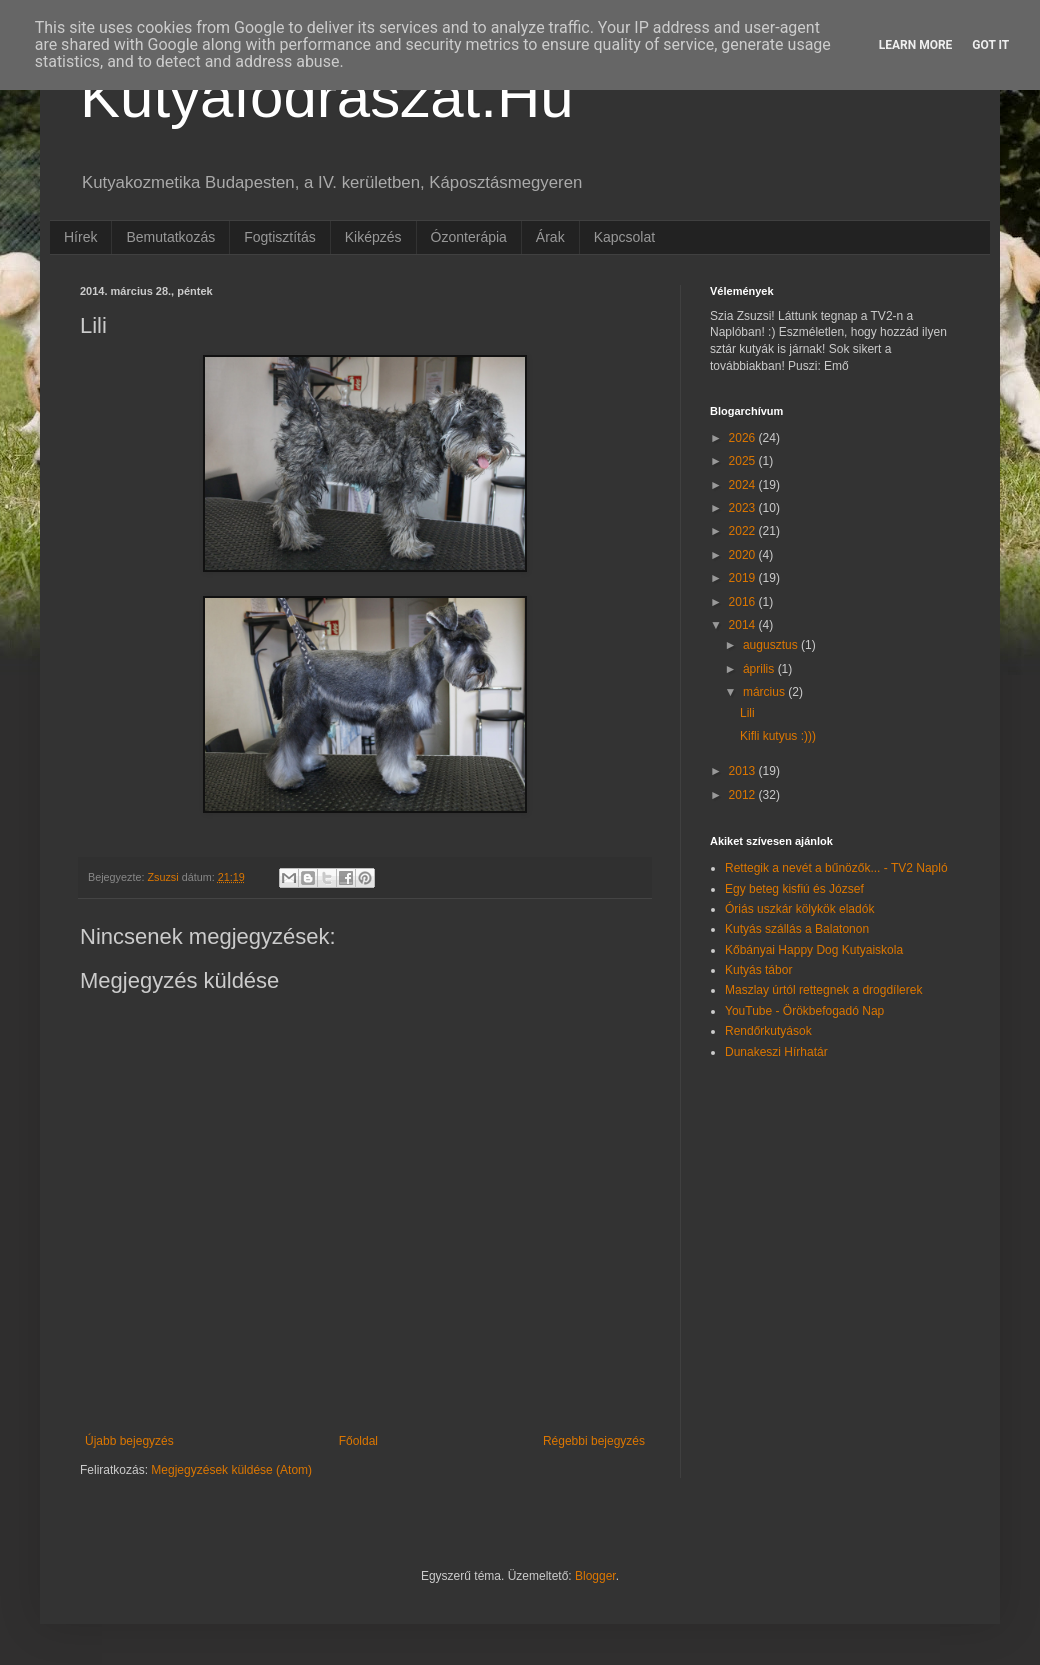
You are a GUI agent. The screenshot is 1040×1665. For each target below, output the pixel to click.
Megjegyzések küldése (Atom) (231, 1470)
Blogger (595, 1576)
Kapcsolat (624, 237)
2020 (744, 555)
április (760, 669)
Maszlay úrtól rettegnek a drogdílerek (823, 990)
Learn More (916, 45)
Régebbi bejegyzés (594, 1441)
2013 (744, 771)
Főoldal (358, 1441)
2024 (744, 485)
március (765, 692)
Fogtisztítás (280, 237)
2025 (744, 461)
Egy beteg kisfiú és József (794, 889)
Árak (550, 237)
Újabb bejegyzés (129, 1441)
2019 (744, 578)
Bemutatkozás (170, 237)
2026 (744, 438)
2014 (744, 625)
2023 (744, 508)
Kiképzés (373, 237)
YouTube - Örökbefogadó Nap (804, 1011)
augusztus (772, 645)
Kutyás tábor (758, 970)
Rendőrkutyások (768, 1031)
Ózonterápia (469, 237)
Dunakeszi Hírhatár (776, 1052)
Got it (990, 45)
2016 (744, 602)
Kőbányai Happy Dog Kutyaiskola (814, 950)
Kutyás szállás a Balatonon (797, 929)
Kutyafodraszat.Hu (327, 96)
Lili (747, 713)
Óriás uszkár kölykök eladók (799, 909)
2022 (744, 531)
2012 (744, 795)
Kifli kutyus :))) (778, 736)
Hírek (80, 237)
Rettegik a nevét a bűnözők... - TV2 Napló (836, 868)
